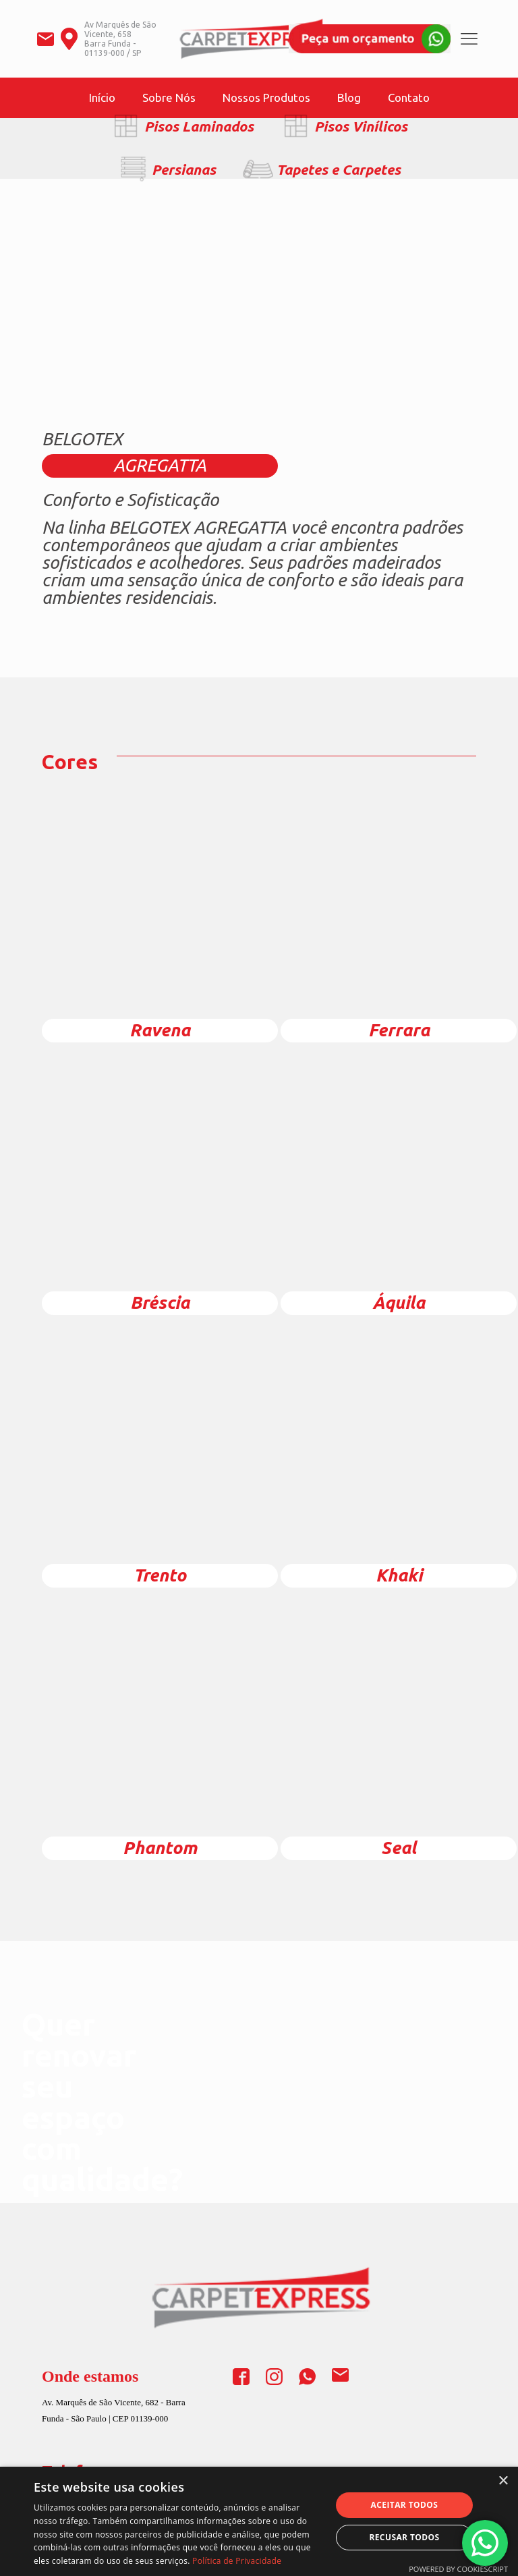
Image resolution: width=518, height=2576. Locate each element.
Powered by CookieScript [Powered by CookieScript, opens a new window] (458, 2569)
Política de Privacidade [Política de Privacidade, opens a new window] (236, 2561)
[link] (370, 38)
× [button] (503, 2481)
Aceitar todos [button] (404, 2505)
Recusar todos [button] (404, 2537)
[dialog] (259, 2521)
